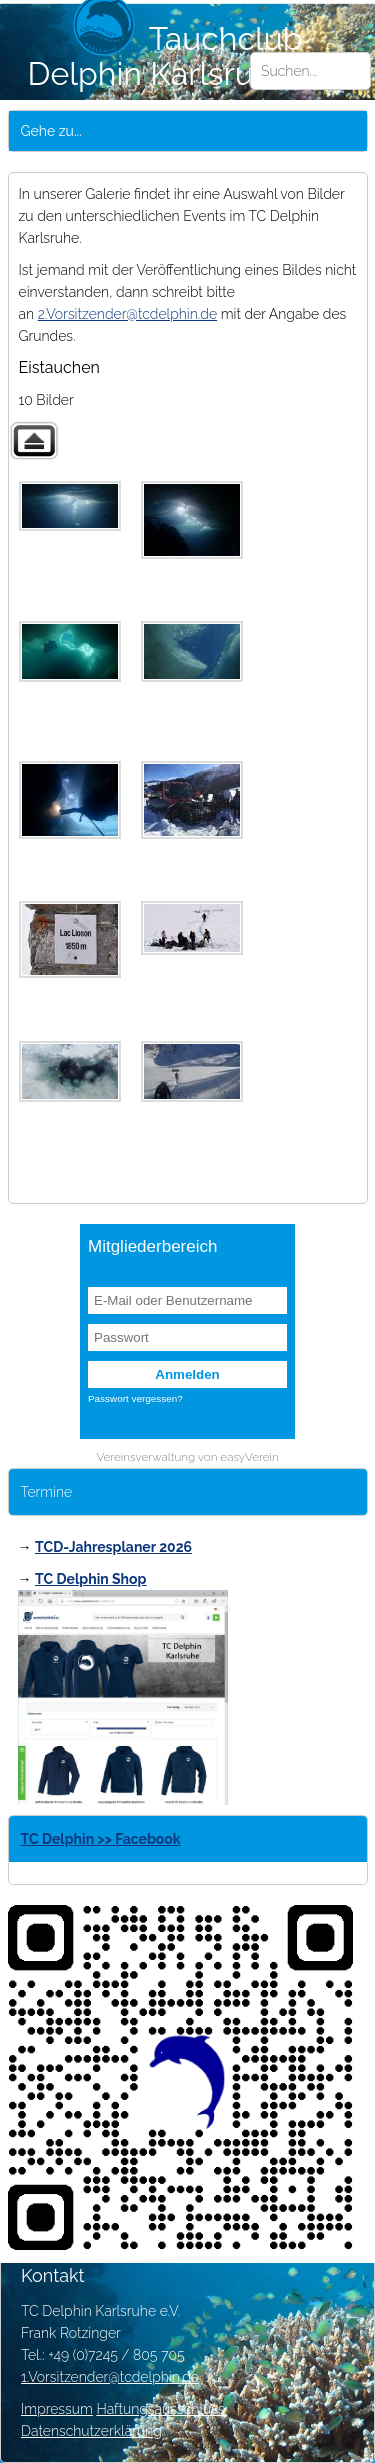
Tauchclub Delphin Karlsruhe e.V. (188, 56)
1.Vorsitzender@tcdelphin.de (110, 2377)
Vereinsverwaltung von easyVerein (187, 1457)
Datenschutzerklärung (91, 2431)
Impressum (57, 2409)
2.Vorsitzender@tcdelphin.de (127, 314)
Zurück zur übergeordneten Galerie (34, 440)
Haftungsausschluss (160, 2409)
